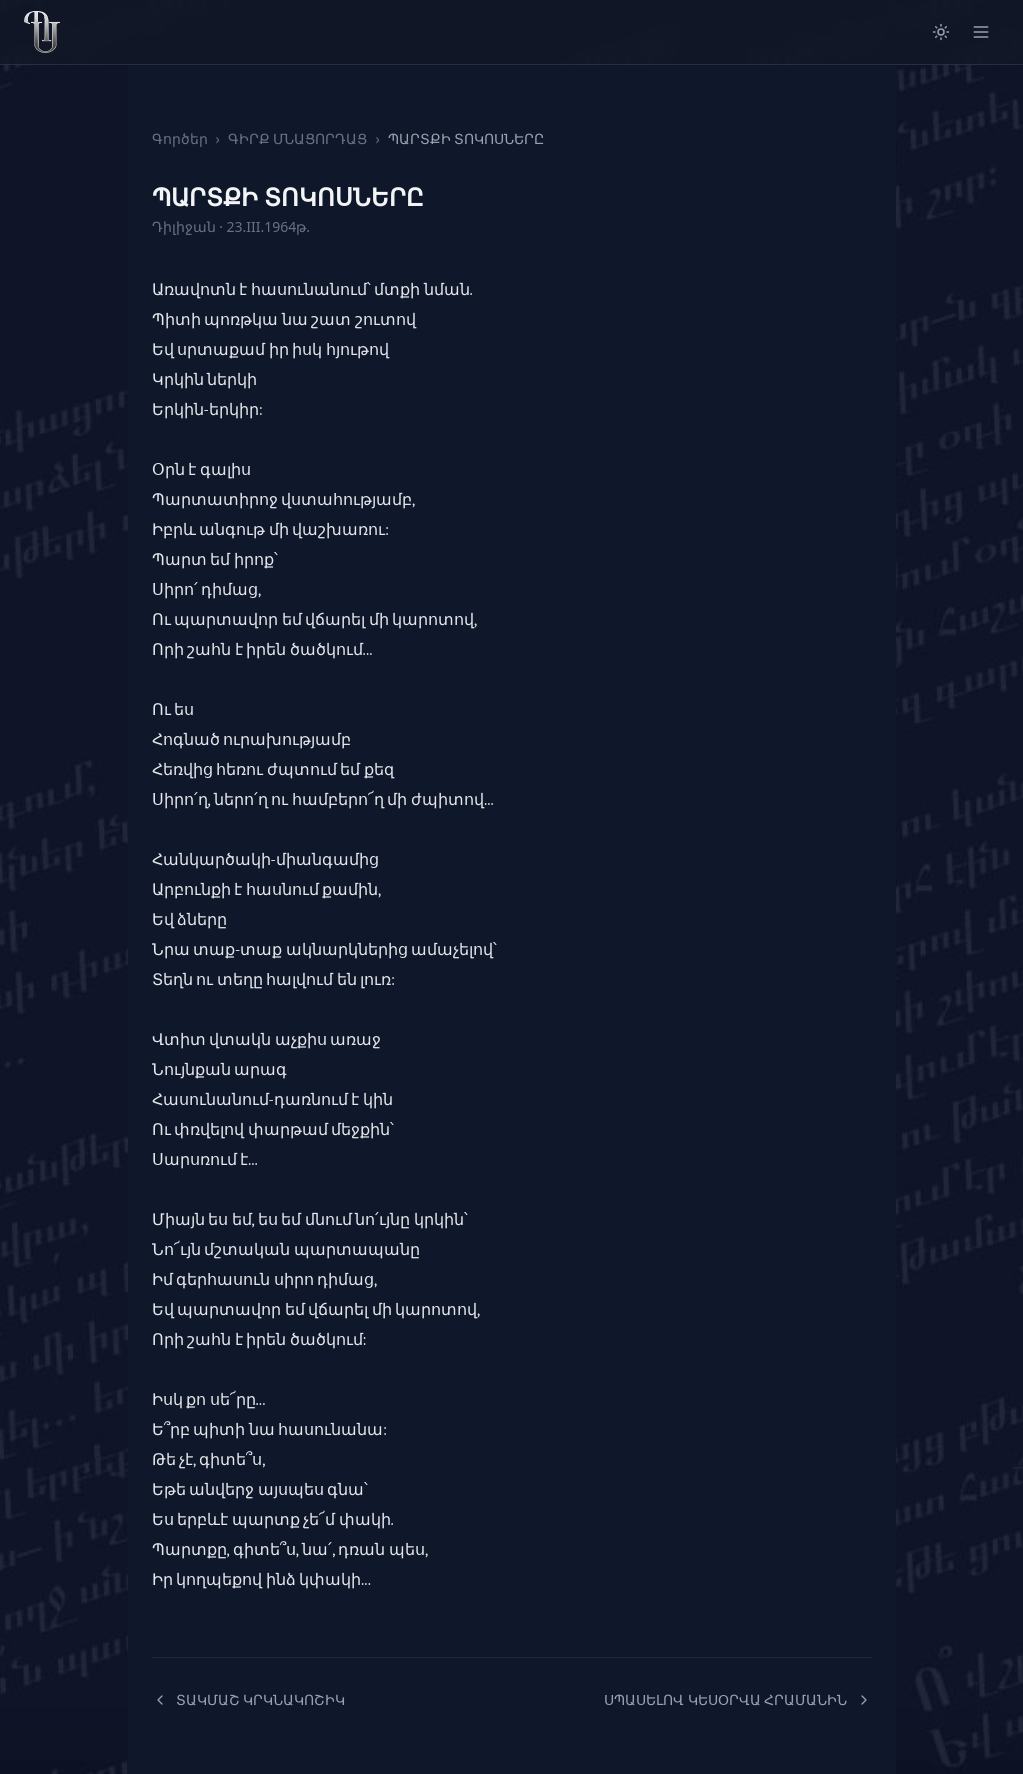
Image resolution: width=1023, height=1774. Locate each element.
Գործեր (180, 138)
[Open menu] (981, 32)
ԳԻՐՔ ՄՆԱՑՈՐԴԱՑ (298, 138)
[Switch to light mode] (941, 32)
